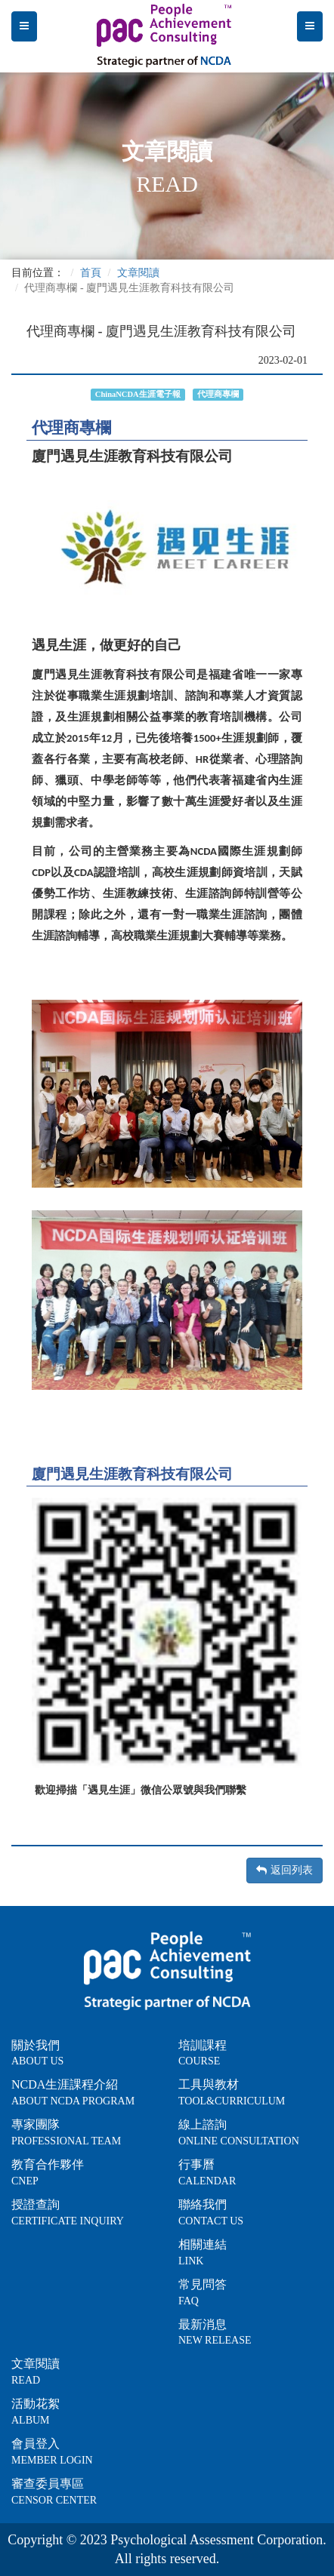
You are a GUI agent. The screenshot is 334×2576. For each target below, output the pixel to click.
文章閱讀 (138, 272)
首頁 (90, 272)
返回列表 (284, 1870)
